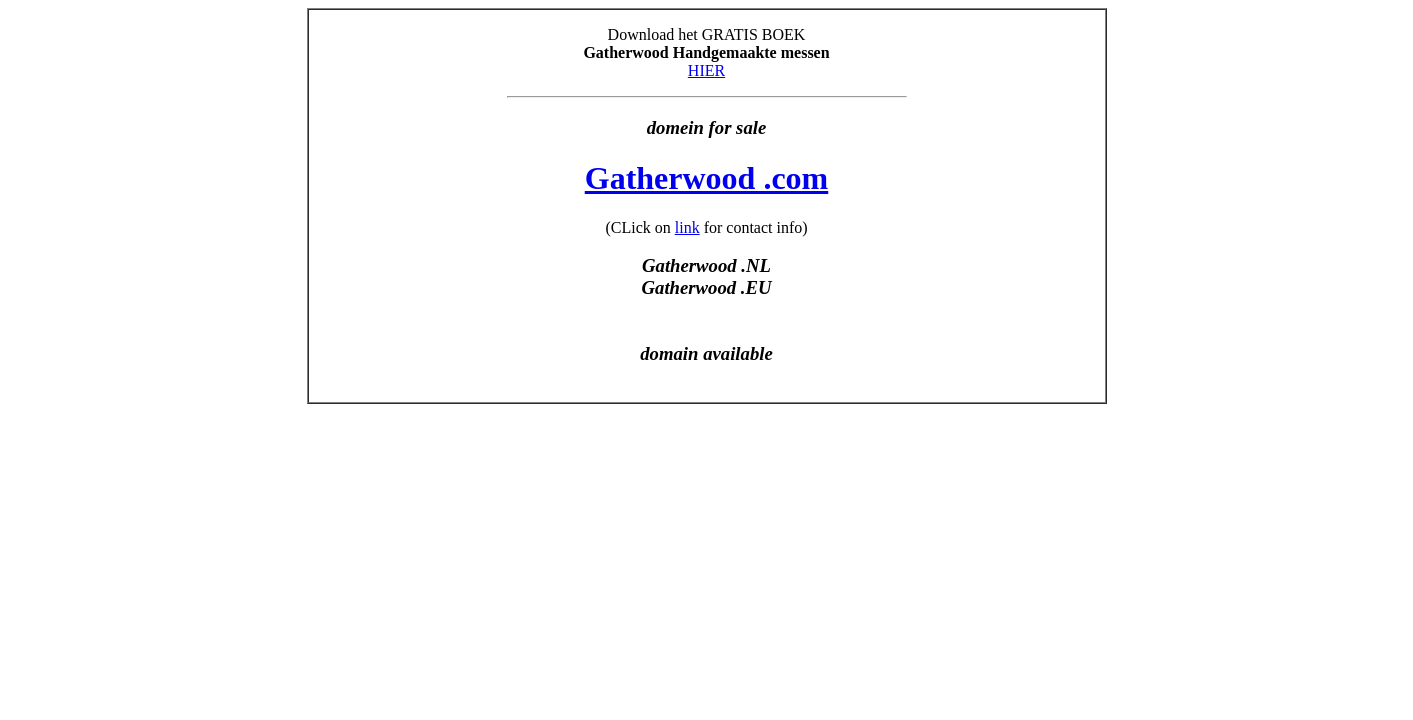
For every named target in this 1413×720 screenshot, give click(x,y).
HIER (706, 70)
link (687, 227)
